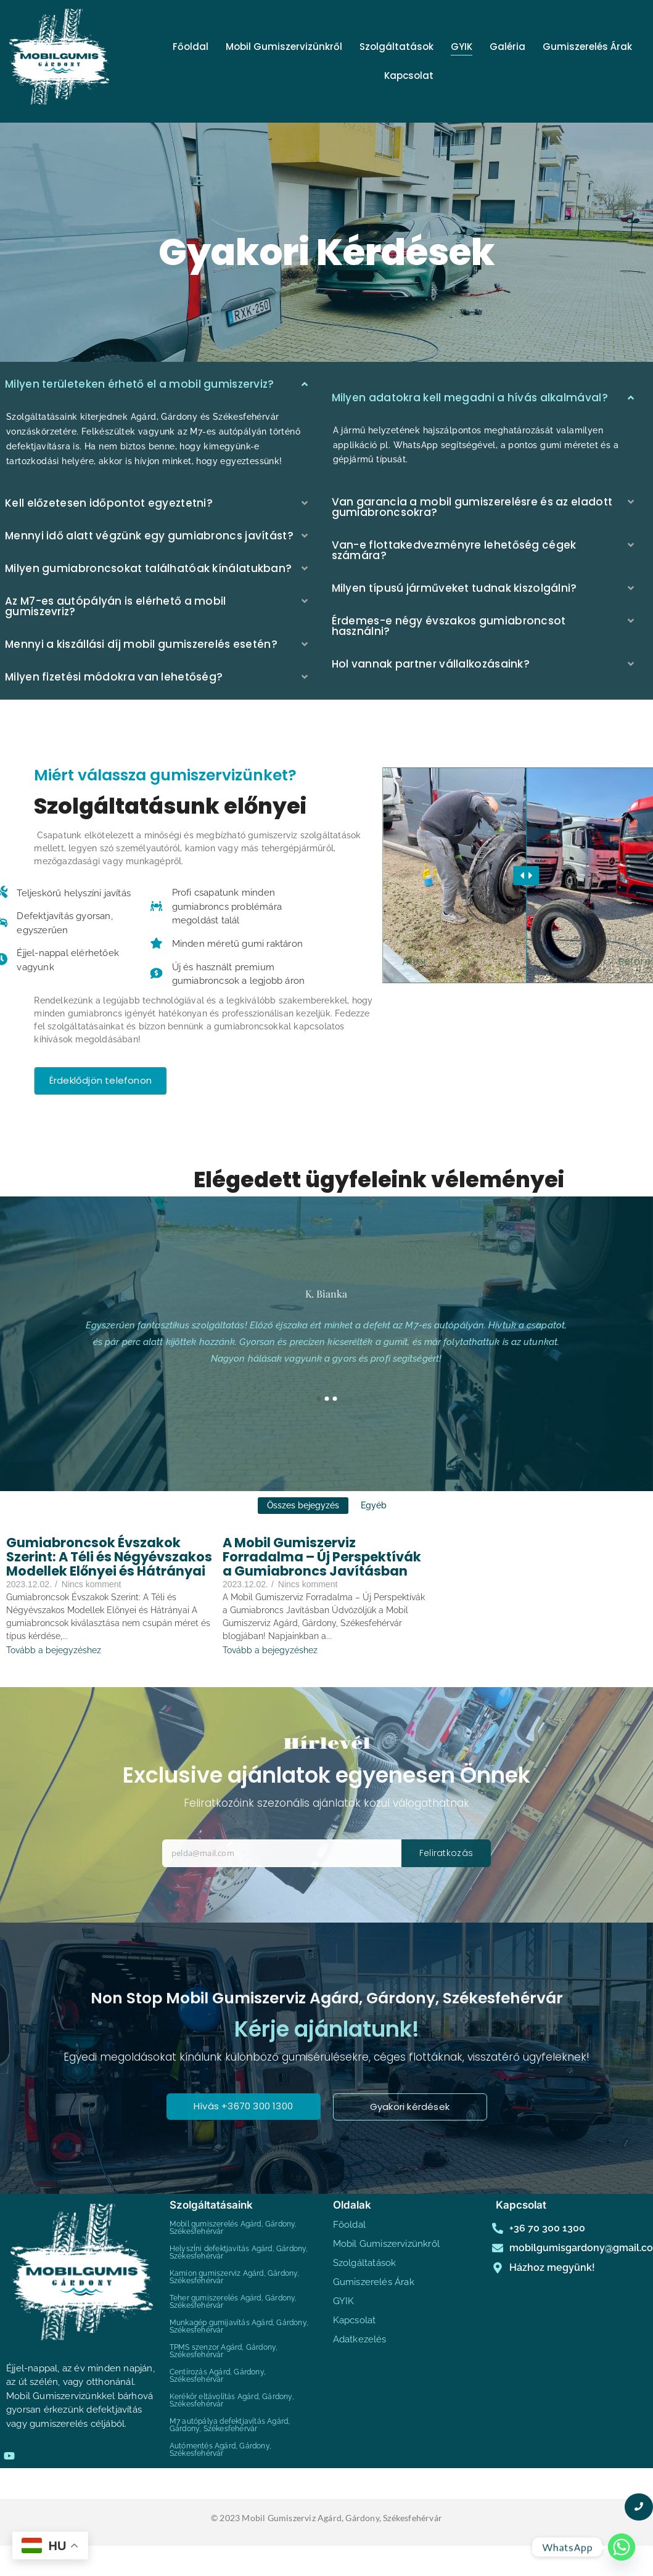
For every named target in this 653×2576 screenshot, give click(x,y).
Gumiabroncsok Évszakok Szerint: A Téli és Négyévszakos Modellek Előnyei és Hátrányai (109, 1556)
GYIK (461, 46)
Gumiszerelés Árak (587, 46)
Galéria (507, 46)
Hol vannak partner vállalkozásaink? (431, 663)
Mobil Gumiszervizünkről (284, 46)
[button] (484, 398)
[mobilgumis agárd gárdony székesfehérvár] (59, 59)
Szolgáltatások (396, 46)
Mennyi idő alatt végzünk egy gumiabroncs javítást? (149, 535)
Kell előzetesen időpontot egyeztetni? (109, 503)
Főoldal (190, 46)
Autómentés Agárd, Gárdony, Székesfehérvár (220, 2450)
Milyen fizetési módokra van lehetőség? (114, 676)
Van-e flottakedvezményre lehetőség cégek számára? (454, 550)
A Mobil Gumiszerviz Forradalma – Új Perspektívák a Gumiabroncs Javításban (322, 1556)
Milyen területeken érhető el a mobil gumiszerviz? (139, 384)
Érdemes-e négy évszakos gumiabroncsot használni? (449, 626)
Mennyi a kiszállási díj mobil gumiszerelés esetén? (141, 644)
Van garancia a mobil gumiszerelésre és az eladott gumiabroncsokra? (472, 507)
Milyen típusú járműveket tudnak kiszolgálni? (454, 588)
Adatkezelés (360, 2339)
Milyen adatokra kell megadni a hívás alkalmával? (470, 397)
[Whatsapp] (621, 2547)
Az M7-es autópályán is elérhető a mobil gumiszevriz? (115, 606)
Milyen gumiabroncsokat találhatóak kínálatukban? (148, 568)
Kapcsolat (408, 75)
